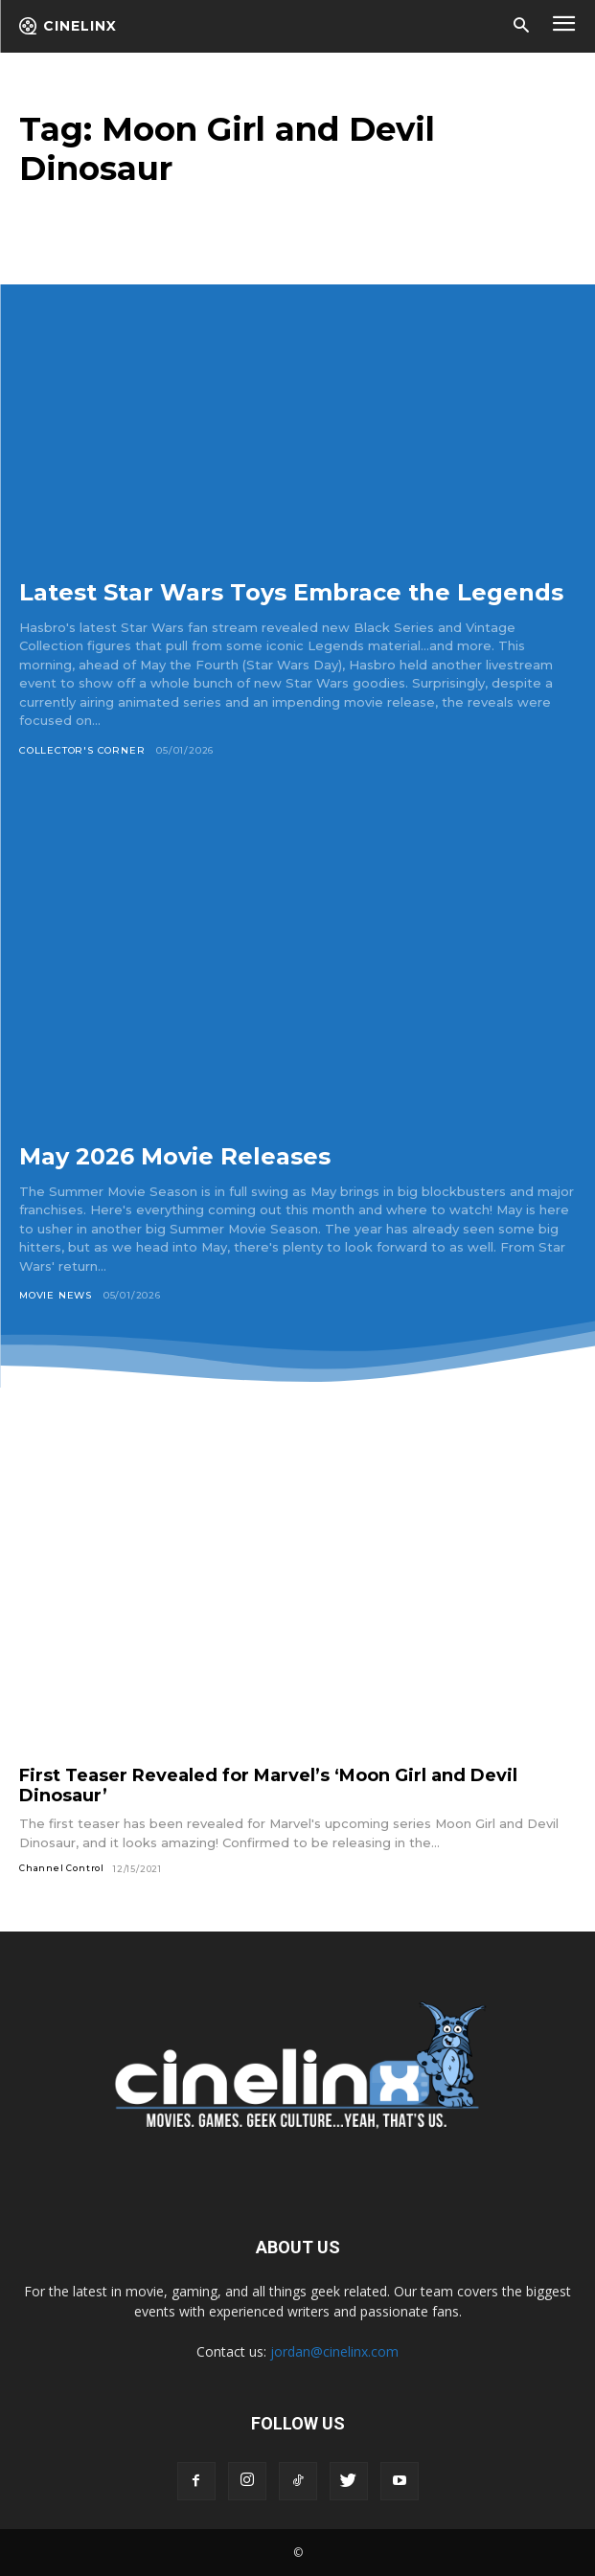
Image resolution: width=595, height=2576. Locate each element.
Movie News (55, 1295)
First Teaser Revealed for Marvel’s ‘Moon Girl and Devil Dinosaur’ (268, 1785)
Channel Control (61, 1868)
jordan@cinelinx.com (334, 2351)
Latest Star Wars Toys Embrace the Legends (291, 592)
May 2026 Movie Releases (175, 1156)
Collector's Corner (82, 750)
